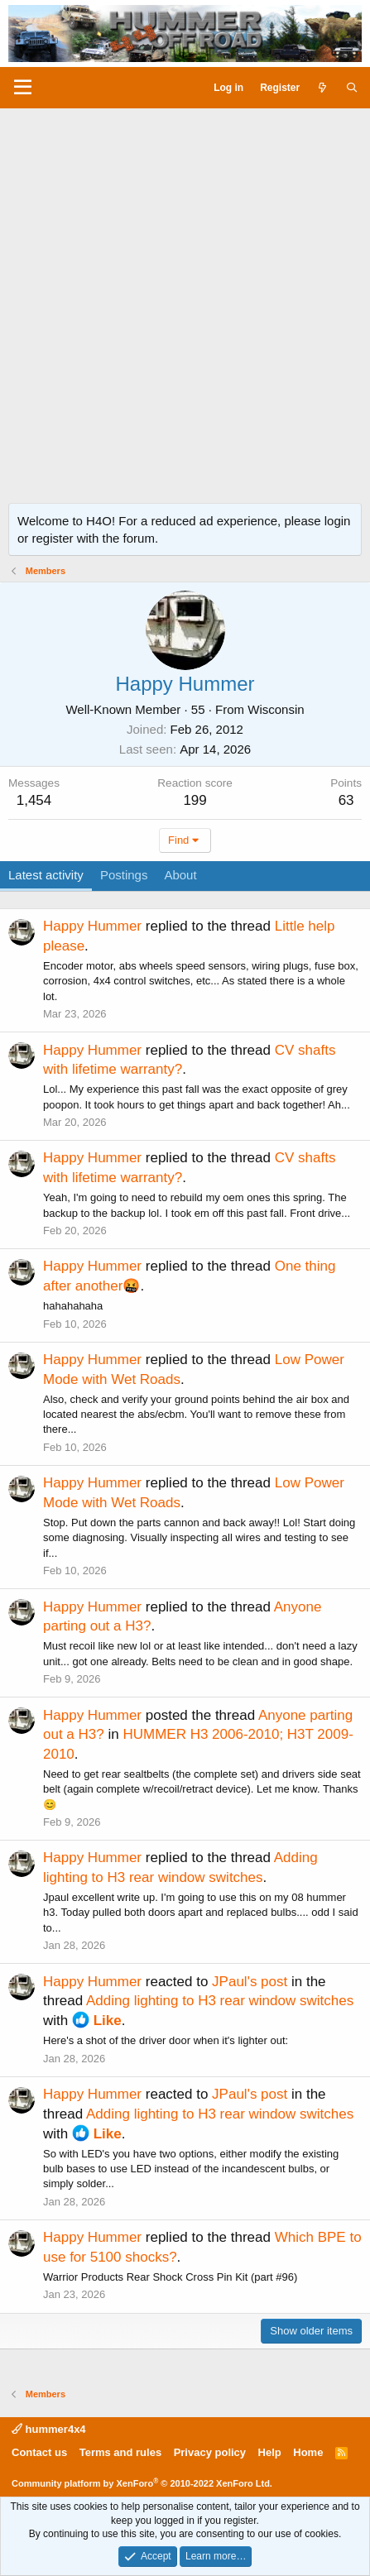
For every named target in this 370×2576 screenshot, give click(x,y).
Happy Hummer (92, 926)
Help (269, 2452)
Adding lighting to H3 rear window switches (219, 2001)
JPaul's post (249, 1981)
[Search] (352, 88)
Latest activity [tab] (46, 875)
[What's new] (322, 88)
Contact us (39, 2452)
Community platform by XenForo (142, 2483)
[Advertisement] (185, 301)
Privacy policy (210, 2452)
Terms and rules (120, 2452)
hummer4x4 (49, 2429)
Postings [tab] (124, 875)
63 (346, 800)
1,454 (34, 800)
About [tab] (180, 875)
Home (308, 2452)
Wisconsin (275, 709)
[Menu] (22, 87)
